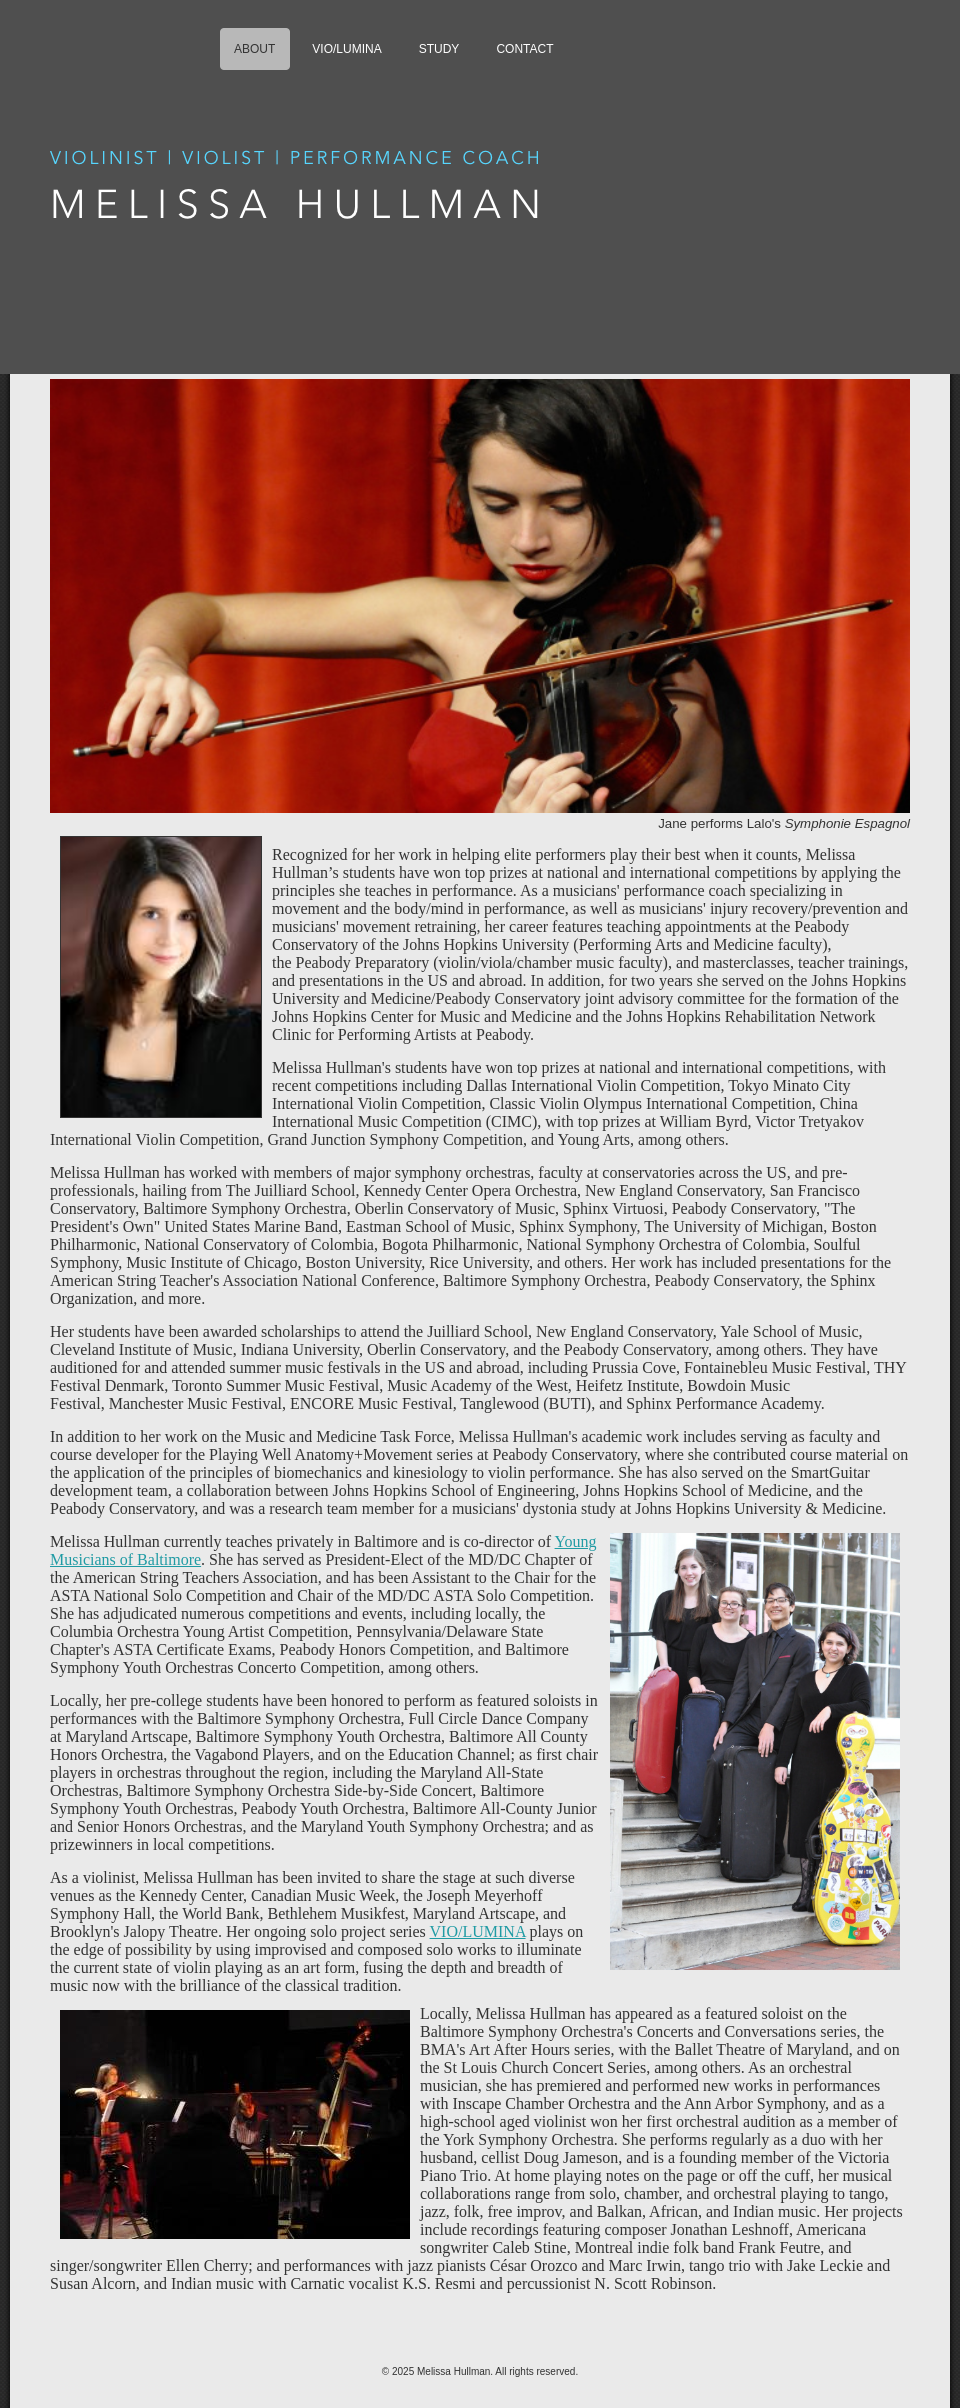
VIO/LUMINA (478, 1931)
